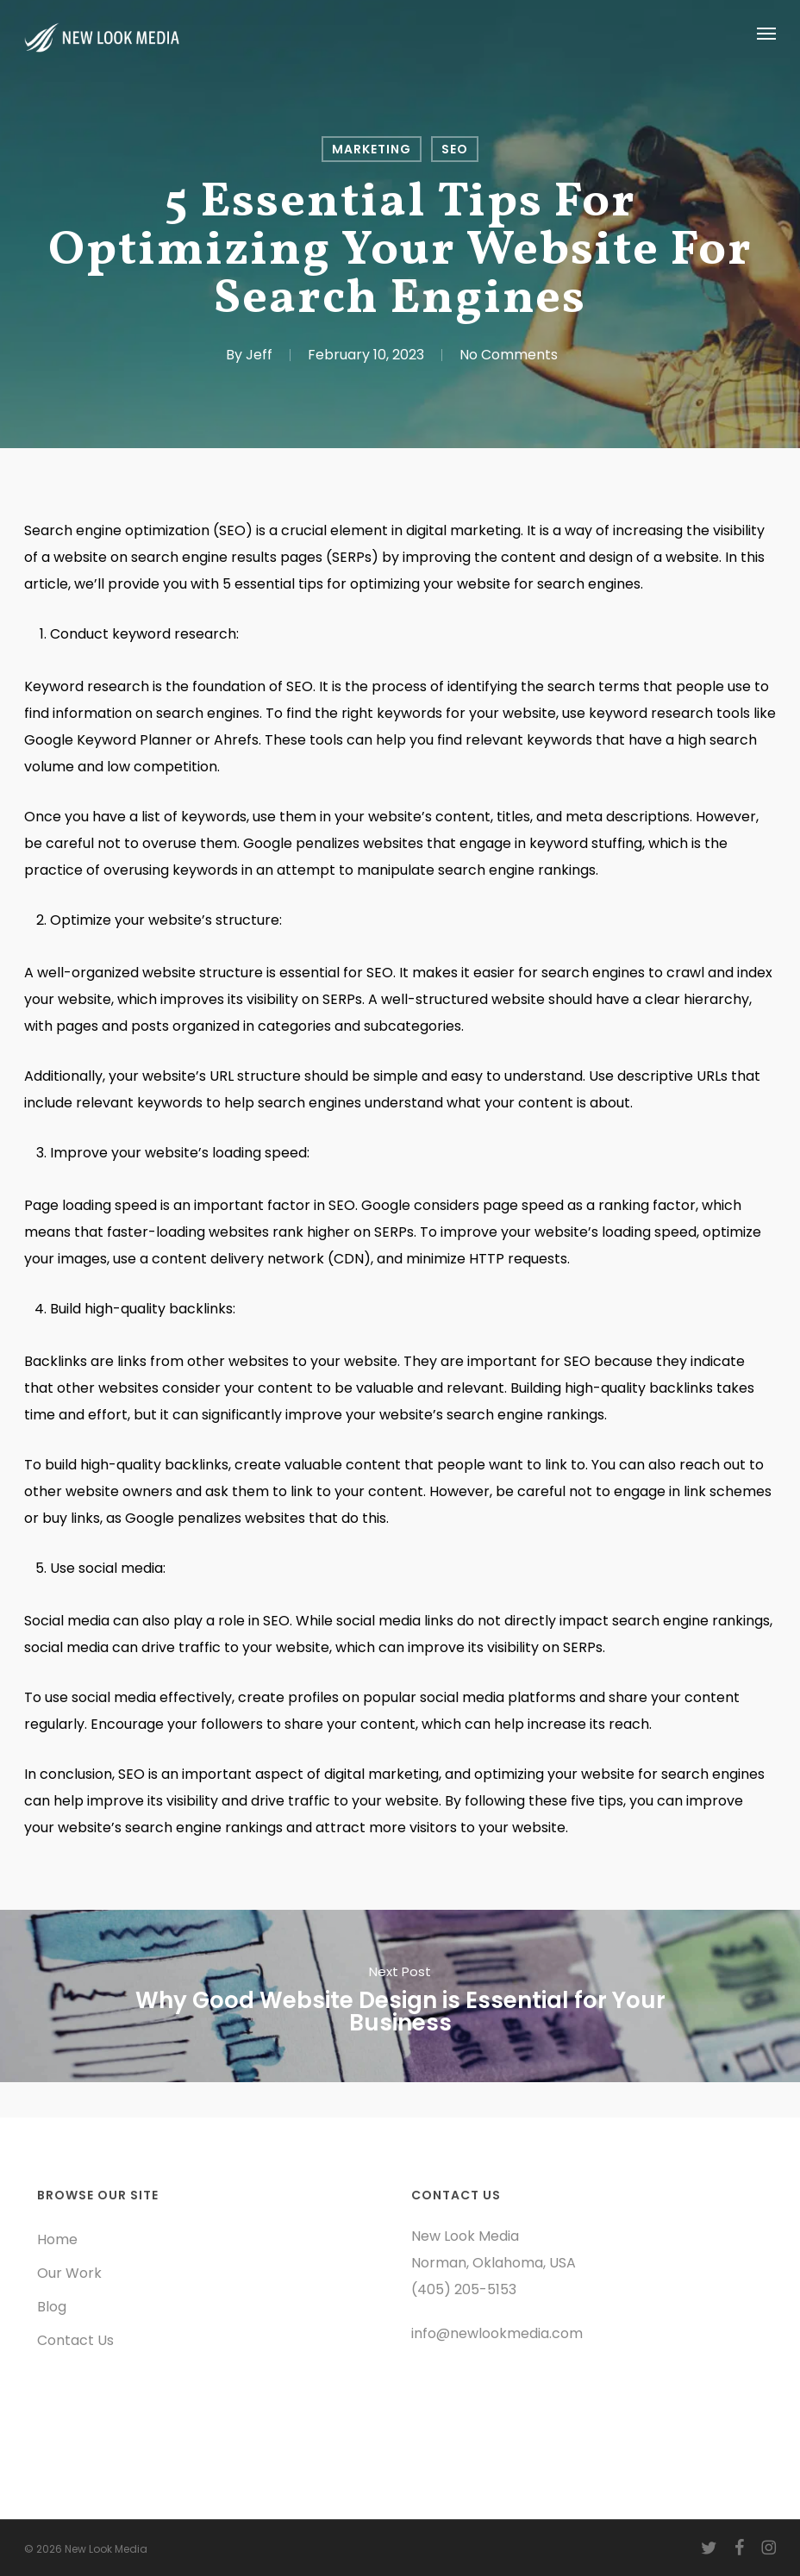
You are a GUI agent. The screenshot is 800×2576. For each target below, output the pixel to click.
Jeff (259, 355)
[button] (766, 32)
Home (57, 2239)
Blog (51, 2307)
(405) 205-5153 (463, 2289)
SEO (454, 149)
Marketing (371, 149)
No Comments (508, 355)
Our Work (69, 2273)
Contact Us (75, 2340)
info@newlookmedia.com (497, 2333)
